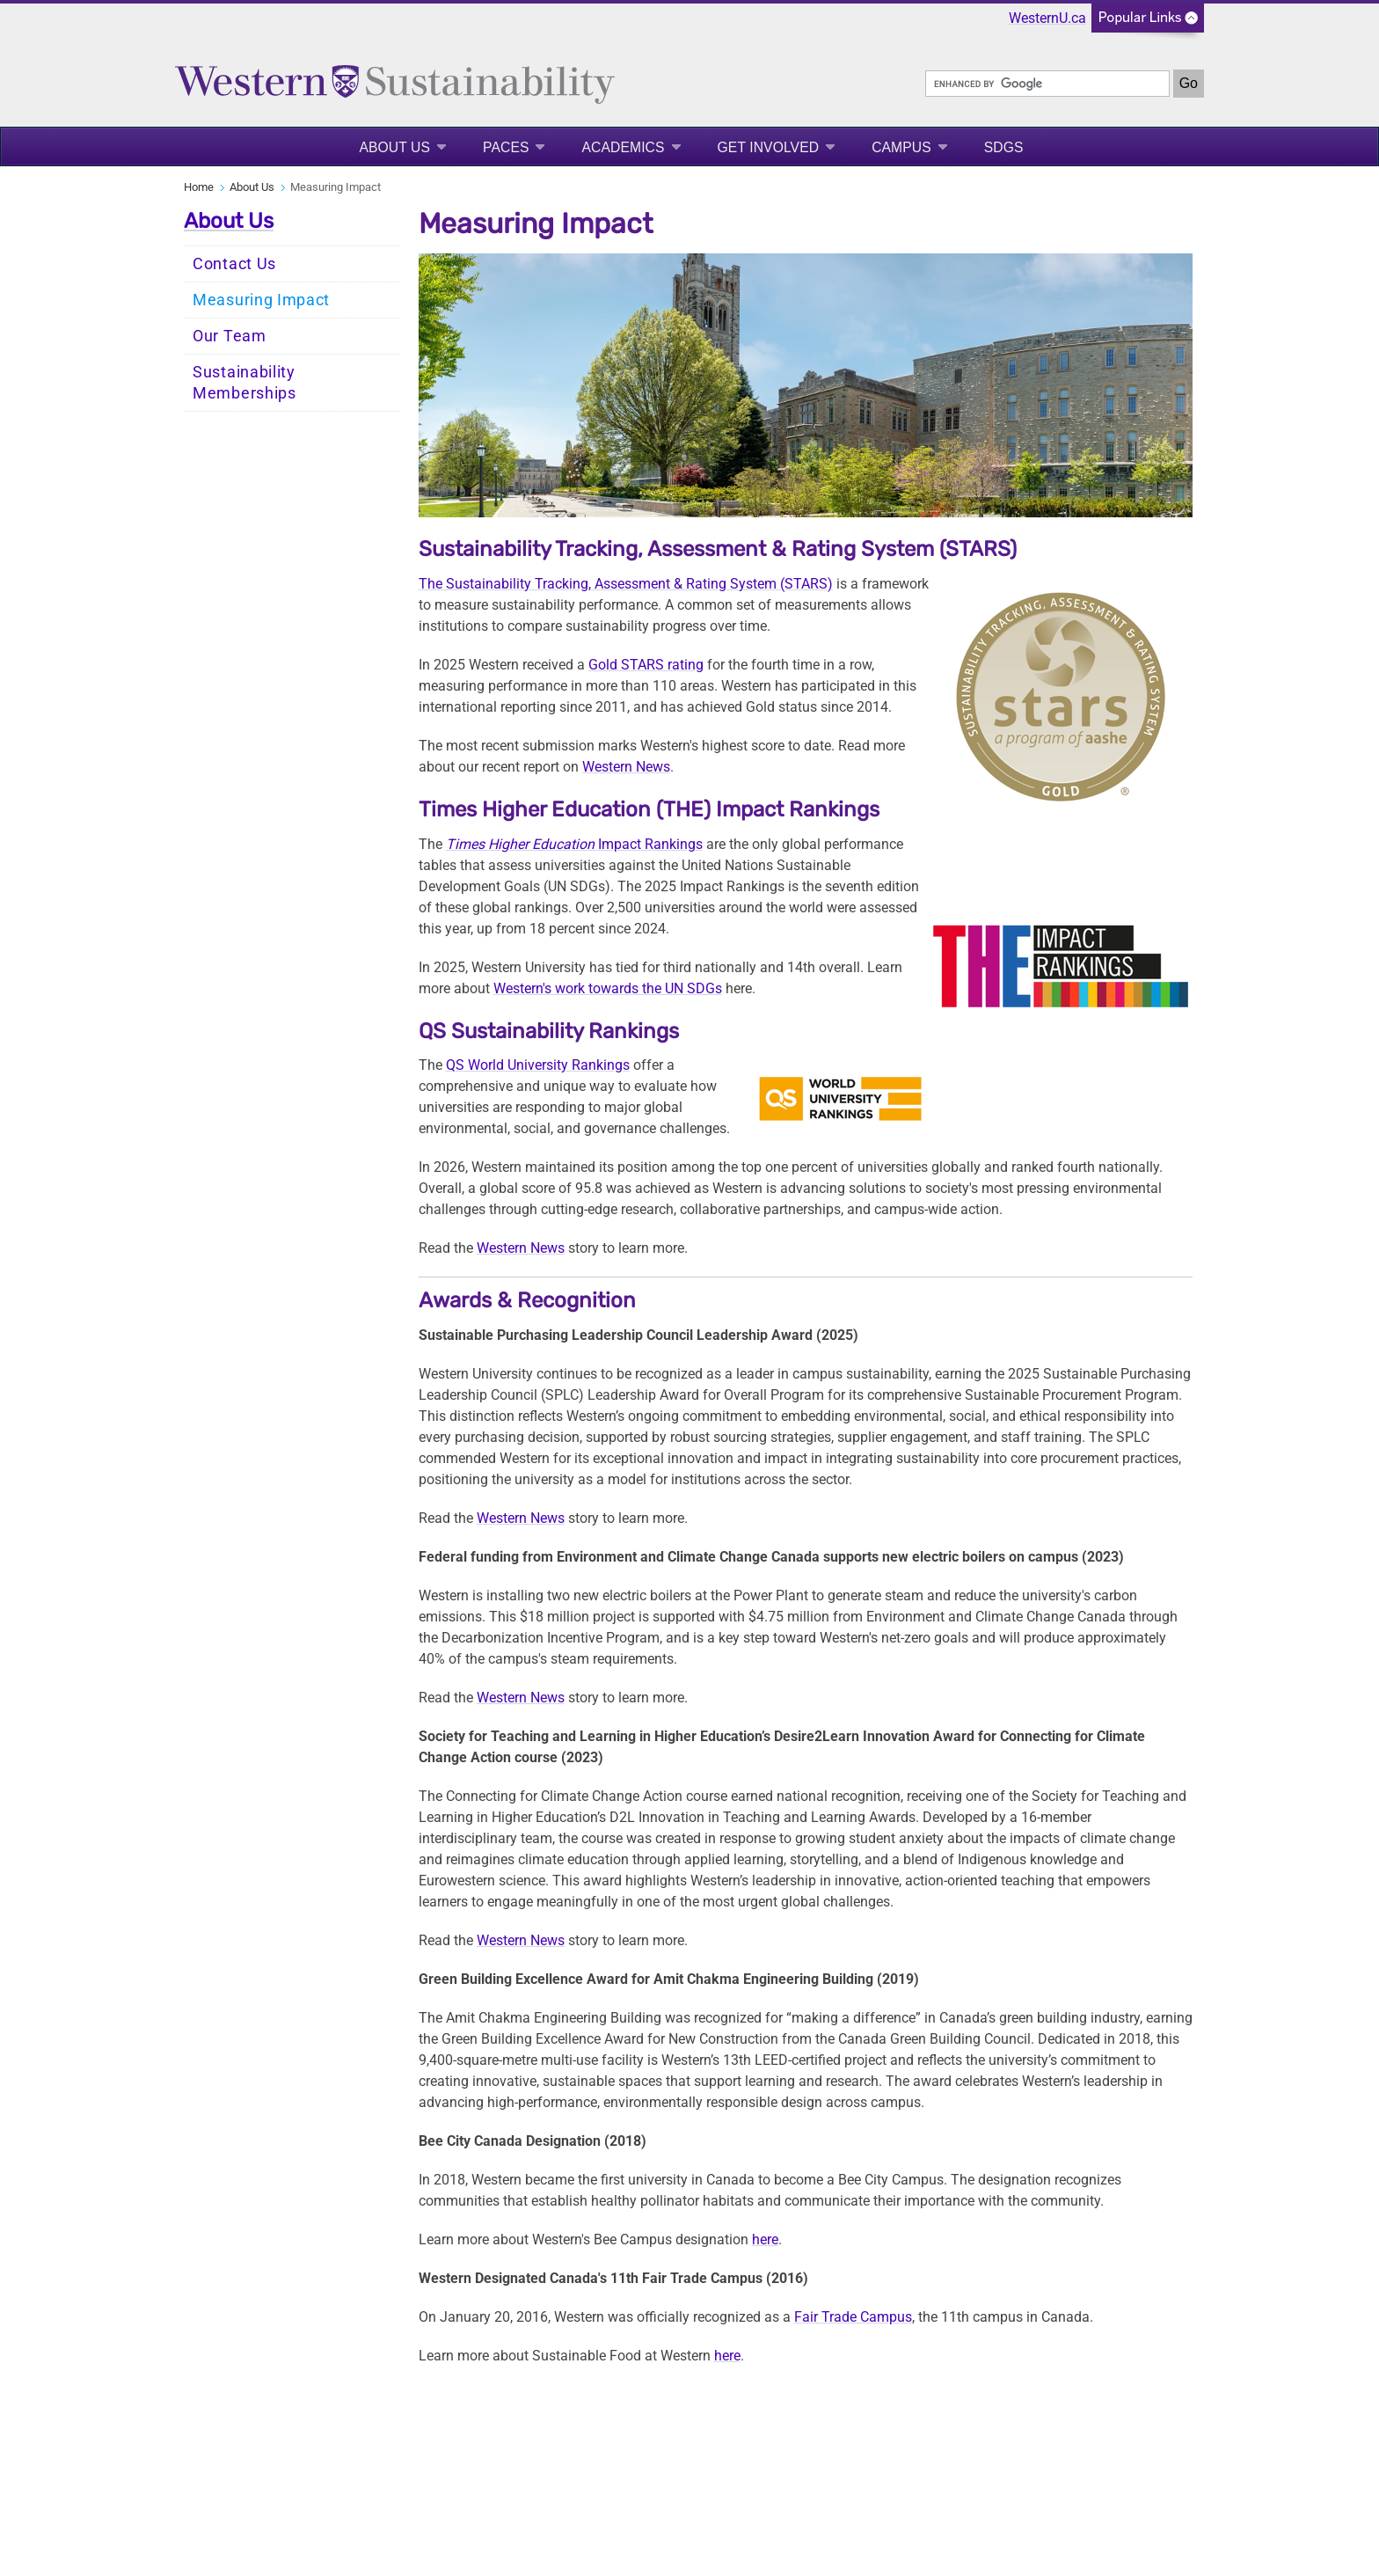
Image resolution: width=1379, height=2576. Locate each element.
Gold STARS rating (646, 664)
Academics (622, 147)
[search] (1047, 83)
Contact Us (234, 264)
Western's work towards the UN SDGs (607, 988)
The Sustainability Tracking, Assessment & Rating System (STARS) (626, 583)
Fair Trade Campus (853, 2317)
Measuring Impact (261, 300)
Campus (901, 147)
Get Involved (769, 147)
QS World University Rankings (538, 1065)
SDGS (1004, 147)
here (765, 2239)
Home (199, 187)
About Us (394, 147)
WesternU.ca (1047, 18)
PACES (506, 147)
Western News (626, 766)
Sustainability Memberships (244, 382)
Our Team (229, 336)
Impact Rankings (574, 844)
